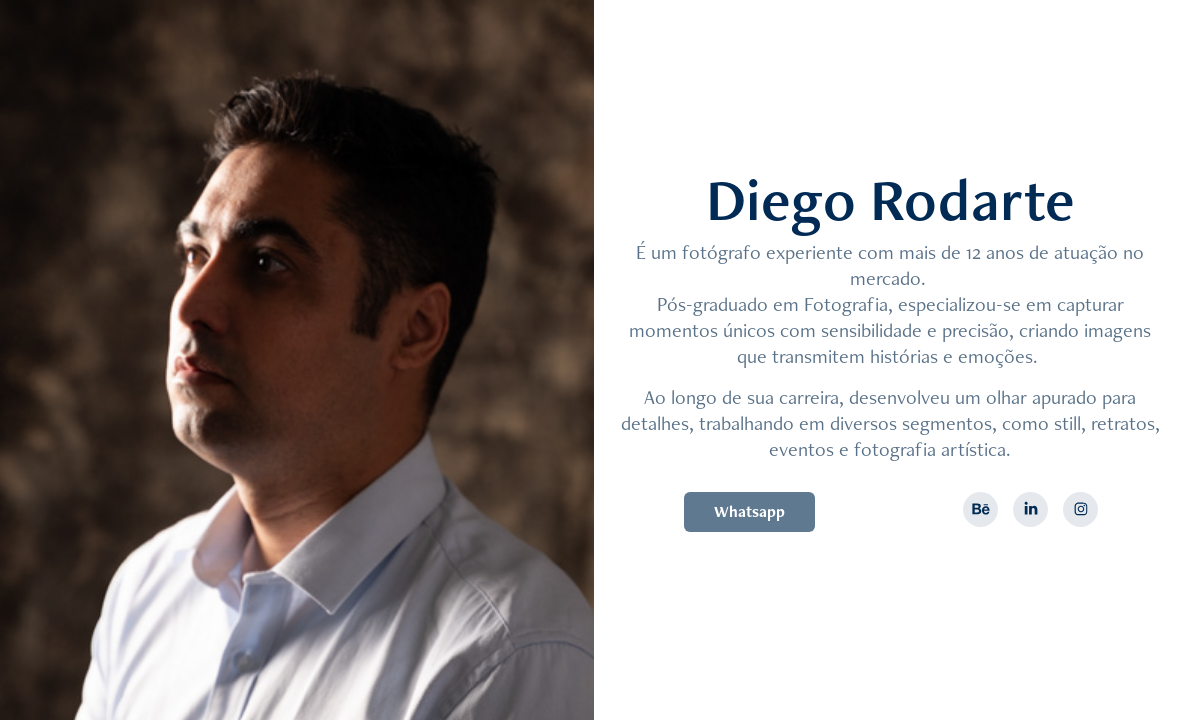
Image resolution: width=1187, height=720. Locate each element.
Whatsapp (749, 511)
